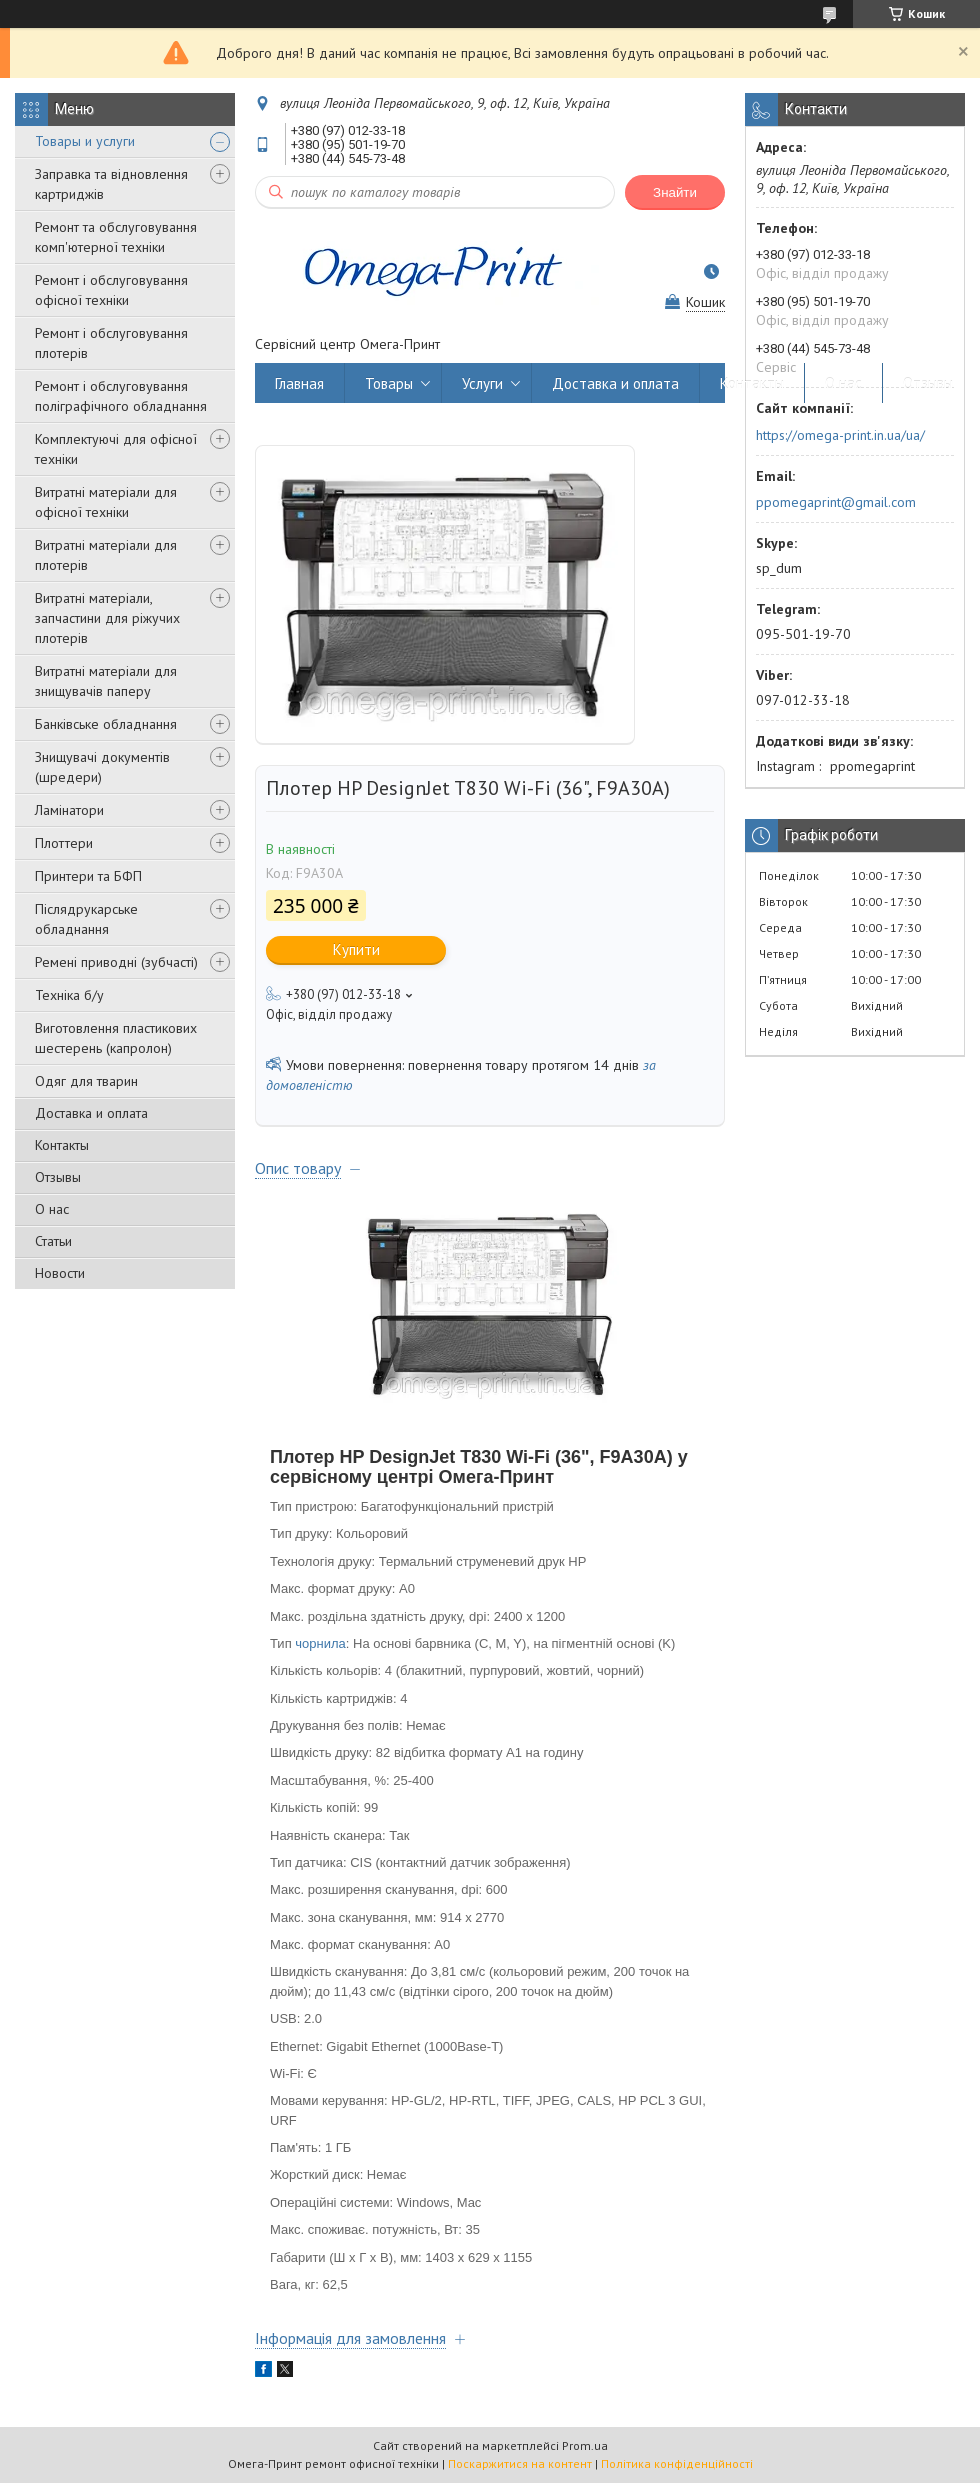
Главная (299, 383)
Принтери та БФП (88, 876)
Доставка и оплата (91, 1113)
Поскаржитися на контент (520, 2463)
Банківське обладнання (106, 724)
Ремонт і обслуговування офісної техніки (111, 290)
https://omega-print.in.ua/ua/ (840, 435)
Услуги (482, 383)
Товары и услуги (85, 141)
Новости (60, 1273)
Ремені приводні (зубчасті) (116, 962)
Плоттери (64, 843)
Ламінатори (69, 810)
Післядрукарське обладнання (86, 919)
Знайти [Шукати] (675, 192)
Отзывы (58, 1177)
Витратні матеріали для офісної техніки (106, 502)
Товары (389, 383)
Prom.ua (585, 2445)
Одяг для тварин (86, 1081)
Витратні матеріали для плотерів (106, 555)
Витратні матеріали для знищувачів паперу (106, 681)
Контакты (62, 1145)
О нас (52, 1209)
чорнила (320, 1643)
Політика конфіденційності (677, 2463)
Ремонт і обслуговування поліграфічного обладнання (121, 396)
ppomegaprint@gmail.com (836, 502)
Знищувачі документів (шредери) (102, 767)
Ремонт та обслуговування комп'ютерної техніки (116, 237)
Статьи (53, 1241)
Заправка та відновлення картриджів (111, 184)
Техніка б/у (69, 995)
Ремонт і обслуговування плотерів (111, 343)
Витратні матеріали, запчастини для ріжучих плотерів (107, 618)
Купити (356, 949)
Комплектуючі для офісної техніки (116, 449)
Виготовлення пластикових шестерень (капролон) (116, 1038)
